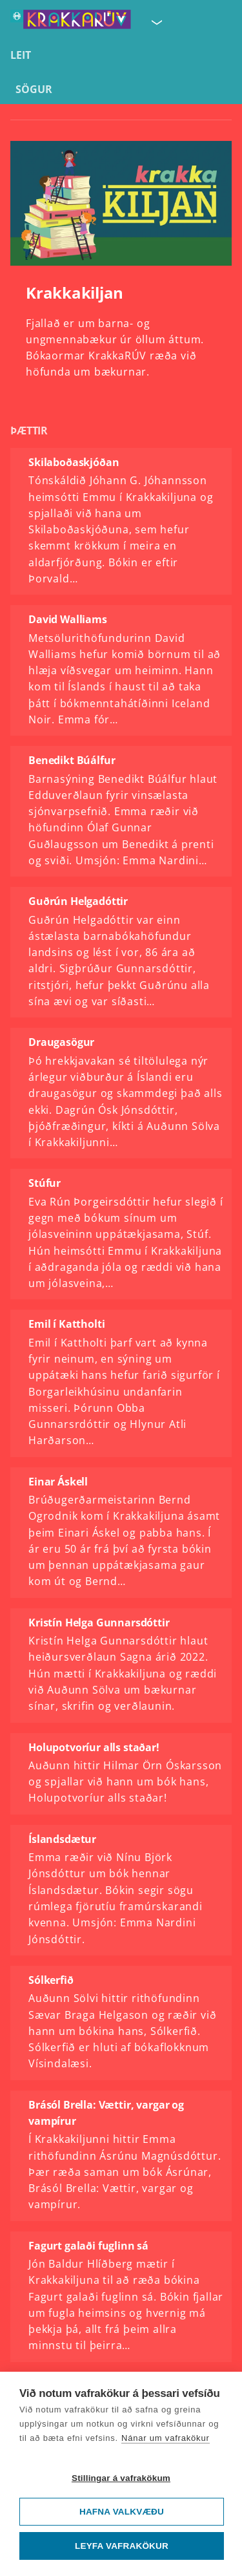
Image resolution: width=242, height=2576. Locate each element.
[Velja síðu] (155, 22)
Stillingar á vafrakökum (121, 2478)
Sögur (33, 89)
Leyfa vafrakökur (121, 2546)
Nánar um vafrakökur (165, 2438)
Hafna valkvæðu (121, 2512)
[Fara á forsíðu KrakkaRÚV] (70, 22)
